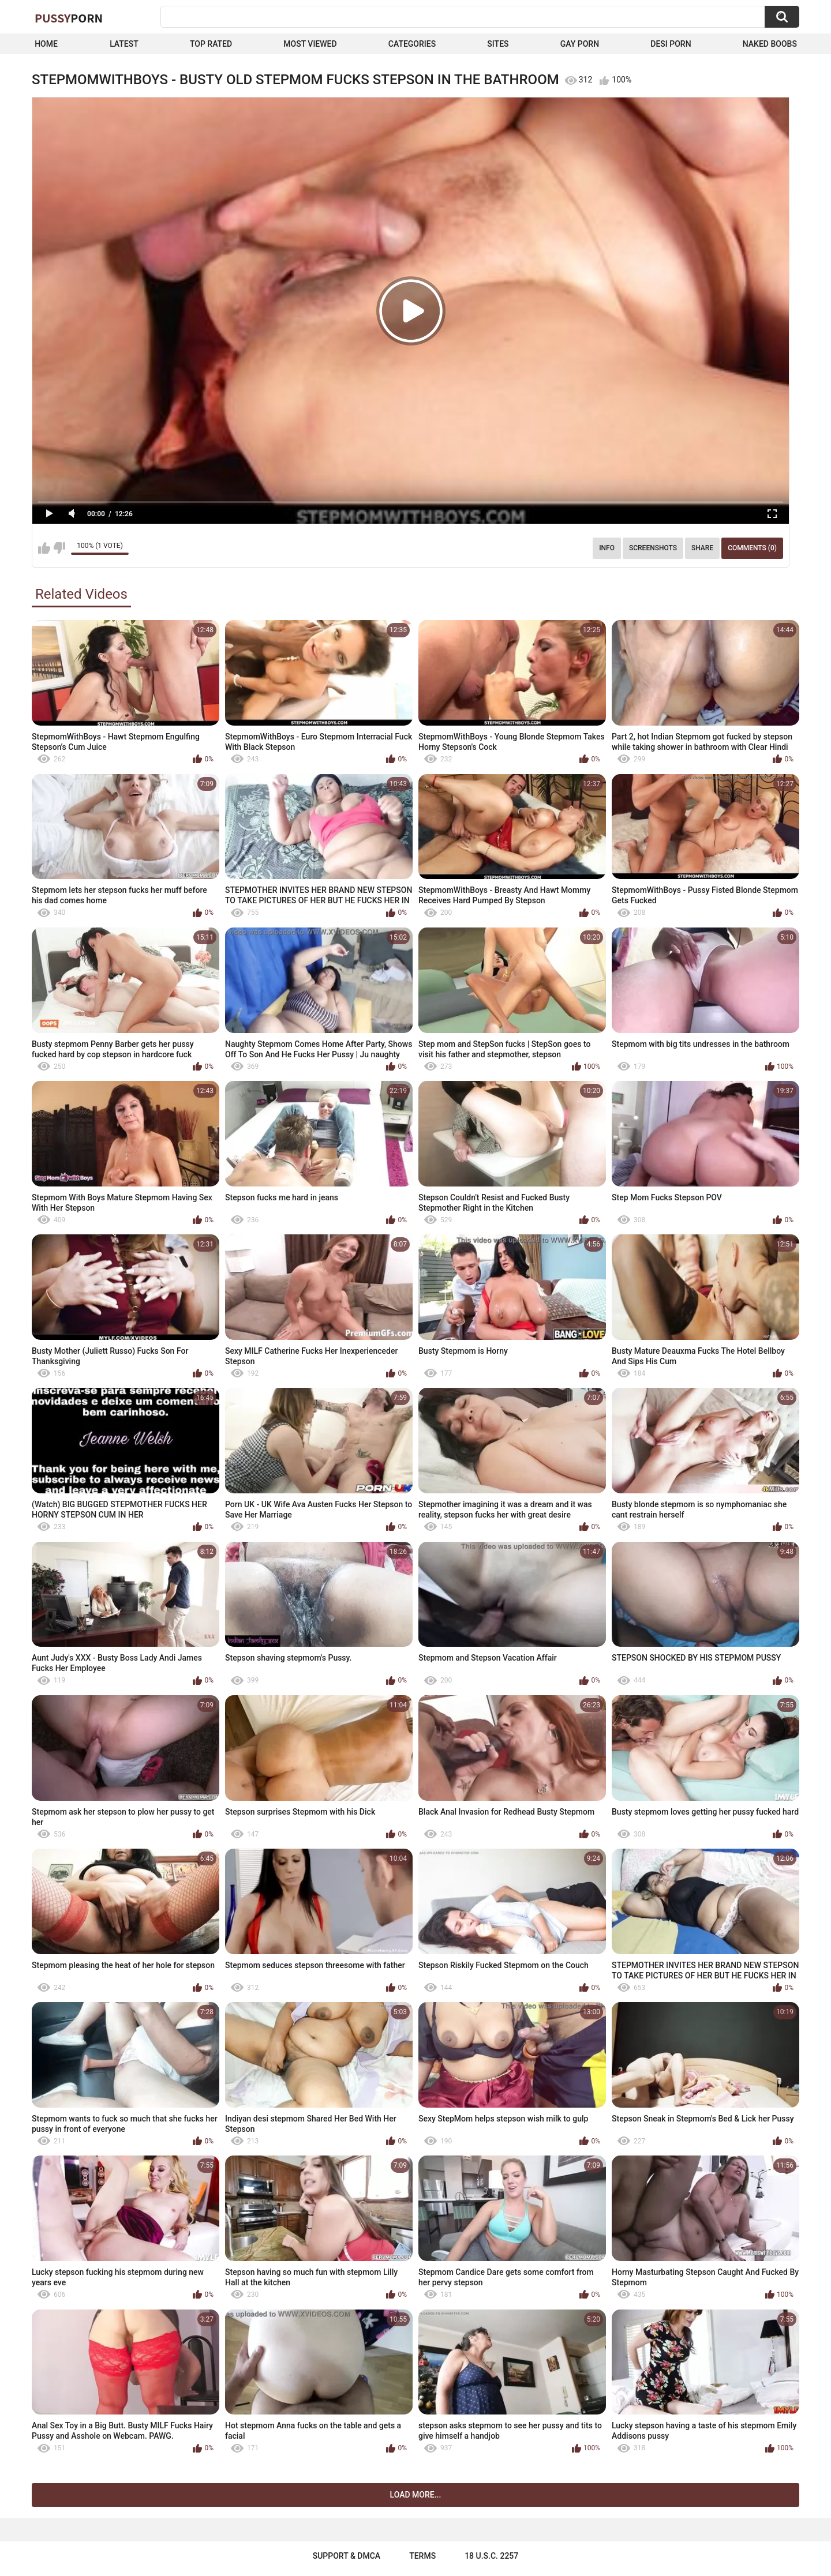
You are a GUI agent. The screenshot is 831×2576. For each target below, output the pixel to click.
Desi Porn (670, 43)
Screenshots (653, 548)
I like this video (44, 548)
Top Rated (211, 43)
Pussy (69, 18)
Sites (497, 43)
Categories (412, 43)
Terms (422, 2555)
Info (607, 548)
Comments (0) (752, 548)
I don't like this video (59, 548)
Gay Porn (579, 43)
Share (702, 548)
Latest (124, 43)
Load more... (415, 2494)
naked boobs (770, 43)
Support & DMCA (346, 2555)
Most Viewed (309, 43)
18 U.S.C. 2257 (491, 2555)
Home (46, 43)
